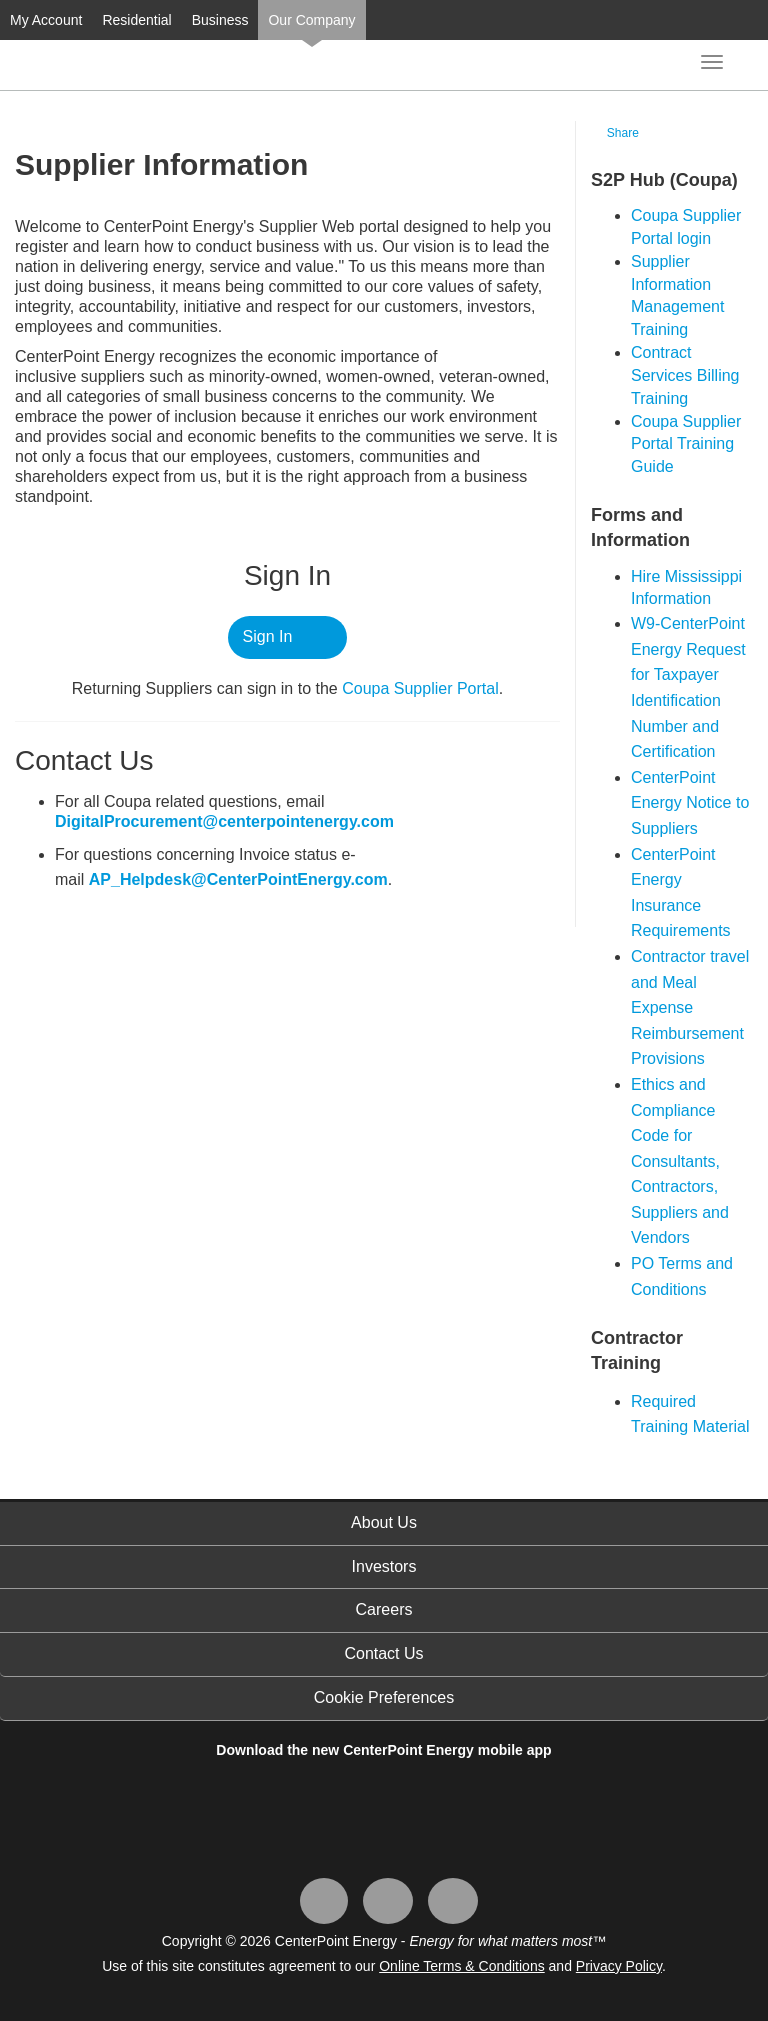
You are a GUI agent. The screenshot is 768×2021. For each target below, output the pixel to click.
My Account (46, 20)
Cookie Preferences (384, 1697)
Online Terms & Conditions (461, 1966)
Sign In (268, 636)
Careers (384, 1609)
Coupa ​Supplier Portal (420, 688)
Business (220, 20)
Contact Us (383, 1653)
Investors (384, 1566)
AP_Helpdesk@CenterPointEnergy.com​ (238, 879)
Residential (136, 20)
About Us (384, 1522)
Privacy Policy (619, 1966)
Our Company (311, 20)
